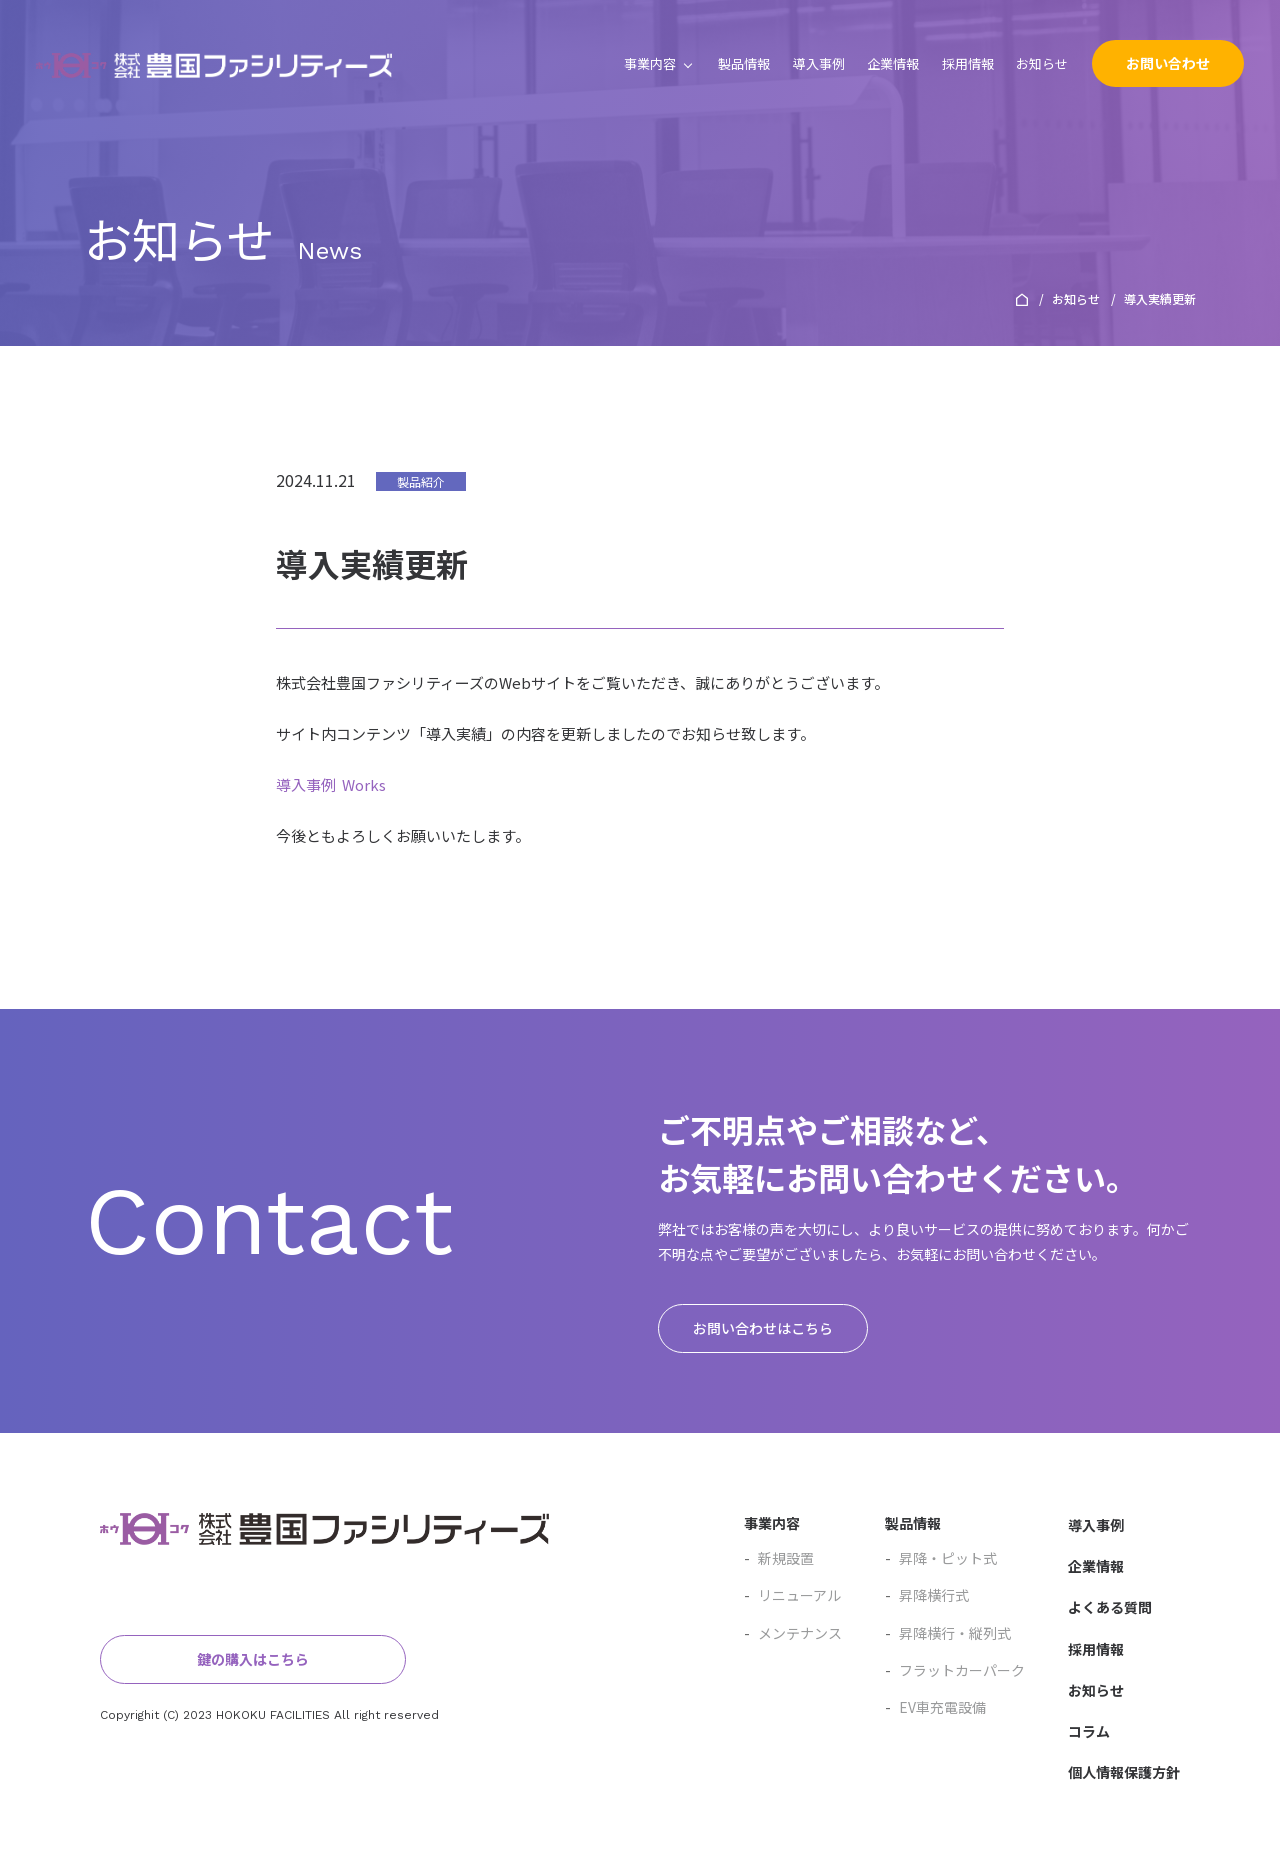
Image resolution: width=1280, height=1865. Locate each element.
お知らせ (1042, 63)
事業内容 (650, 63)
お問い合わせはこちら (763, 1328)
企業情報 (893, 63)
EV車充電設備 (935, 1707)
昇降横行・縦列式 (948, 1633)
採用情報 (968, 63)
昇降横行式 (927, 1595)
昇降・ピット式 (941, 1558)
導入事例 (819, 63)
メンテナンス (793, 1633)
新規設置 (779, 1558)
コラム (1089, 1731)
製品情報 (744, 63)
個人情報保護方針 (1124, 1772)
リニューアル (792, 1595)
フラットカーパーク (955, 1670)
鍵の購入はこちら (220, 1659)
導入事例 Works (331, 784)
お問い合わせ (1168, 63)
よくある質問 (1110, 1608)
